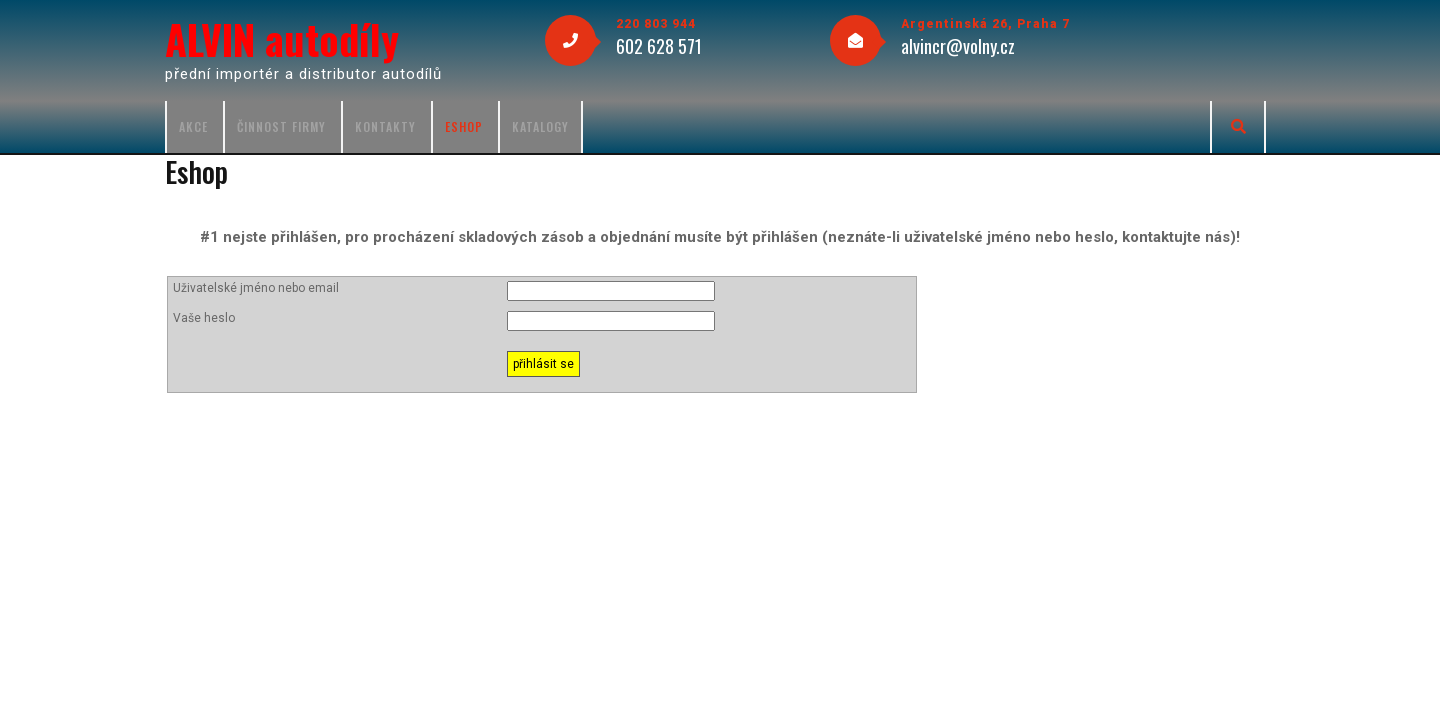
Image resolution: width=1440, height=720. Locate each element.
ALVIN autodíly (282, 39)
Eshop (464, 126)
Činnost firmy (281, 126)
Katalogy (540, 126)
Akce (193, 126)
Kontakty (385, 126)
